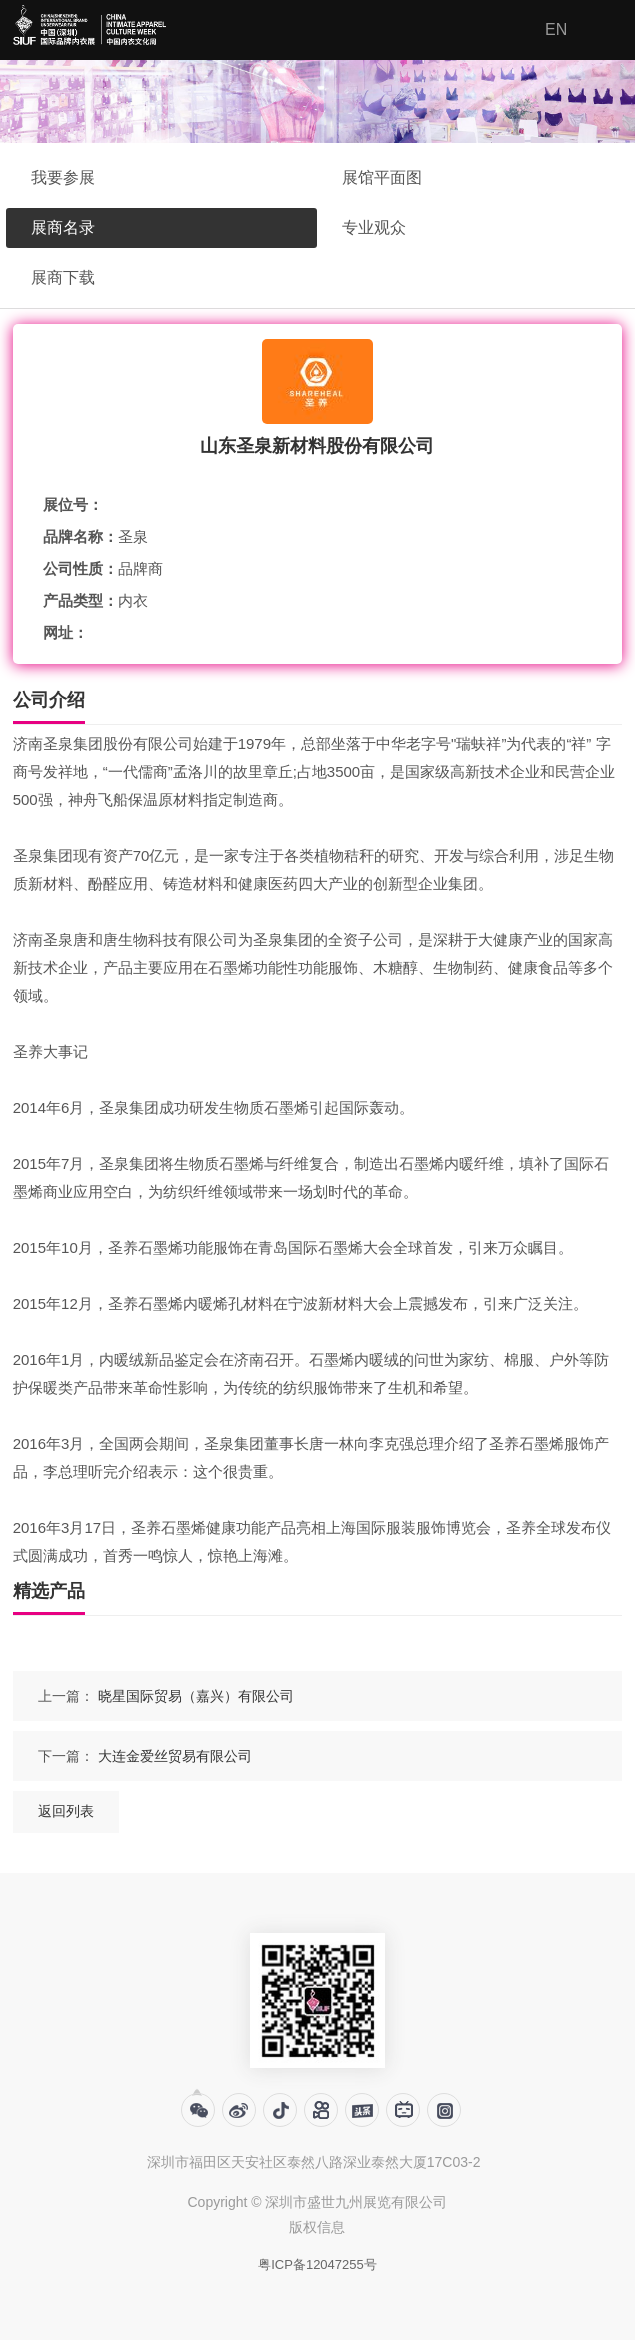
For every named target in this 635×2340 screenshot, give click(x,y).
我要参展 (63, 177)
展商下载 (63, 277)
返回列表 (66, 1811)
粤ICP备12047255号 (317, 2264)
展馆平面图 (382, 177)
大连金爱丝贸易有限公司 (175, 1756)
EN (556, 29)
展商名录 (63, 227)
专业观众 (374, 227)
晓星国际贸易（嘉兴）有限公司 (196, 1696)
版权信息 (317, 2227)
